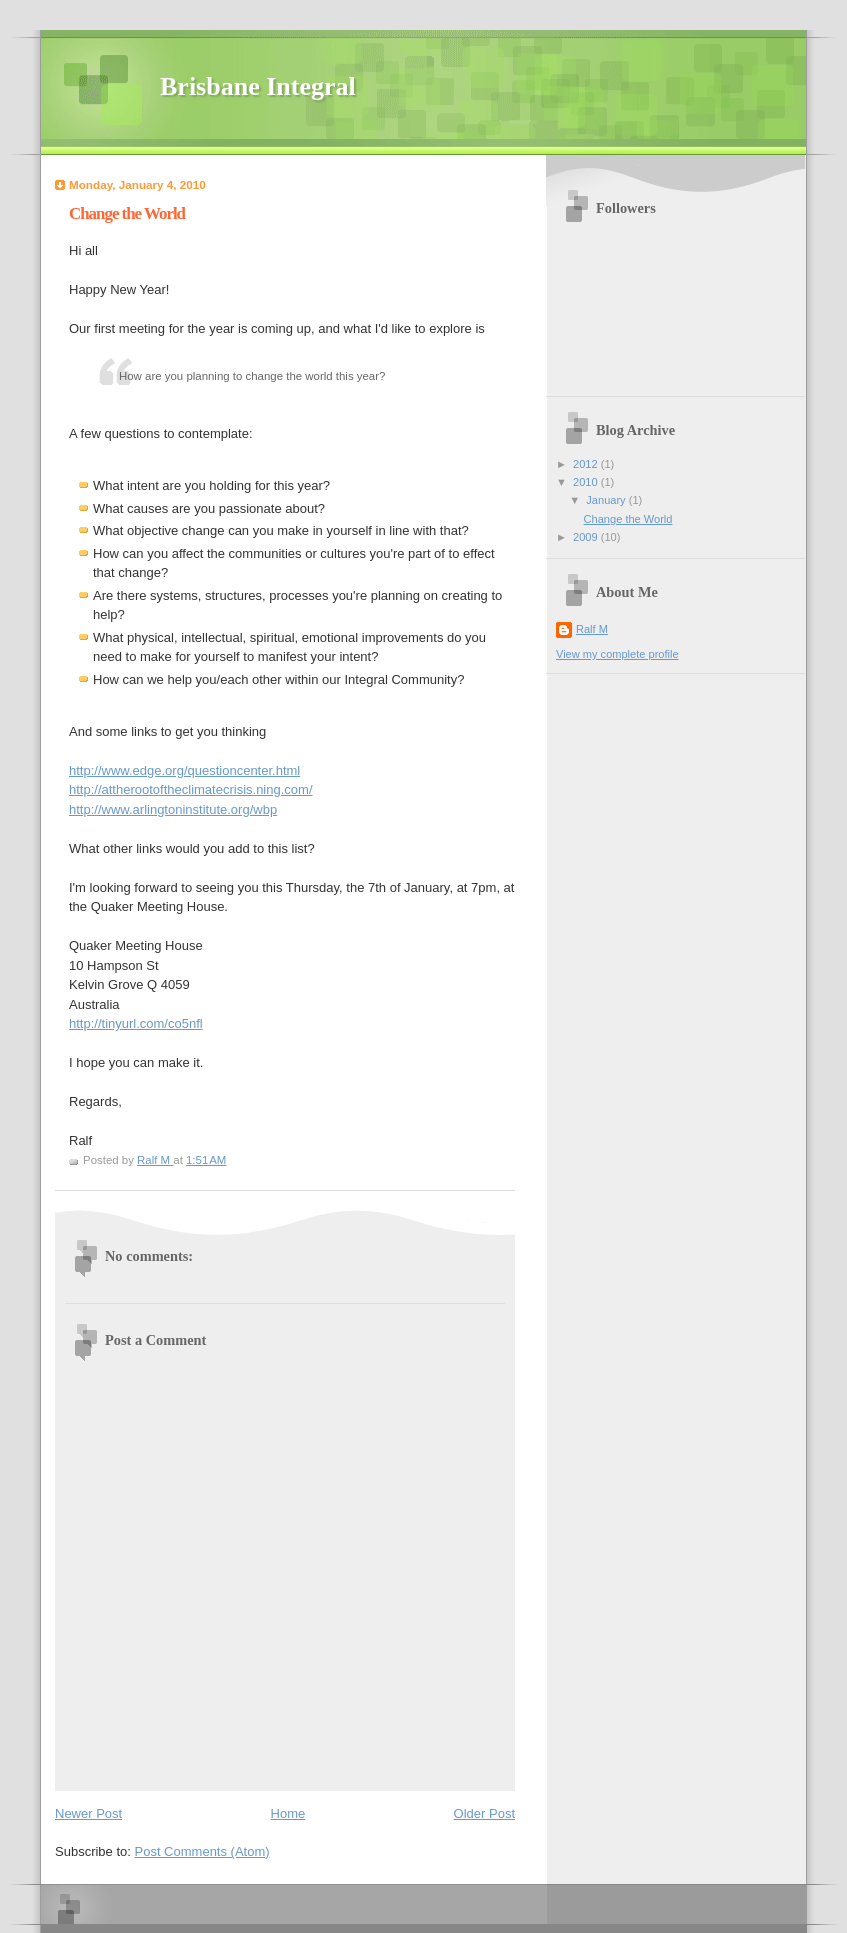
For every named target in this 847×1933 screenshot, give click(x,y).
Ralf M (592, 629)
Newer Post (88, 1813)
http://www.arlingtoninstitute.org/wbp (173, 809)
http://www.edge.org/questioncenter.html (184, 770)
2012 (587, 464)
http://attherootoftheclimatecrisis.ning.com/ (191, 789)
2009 (587, 537)
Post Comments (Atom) (202, 1851)
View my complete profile (617, 654)
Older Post (484, 1813)
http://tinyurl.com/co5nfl (136, 1023)
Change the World (628, 519)
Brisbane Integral (258, 86)
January (607, 500)
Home (288, 1813)
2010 (587, 482)
